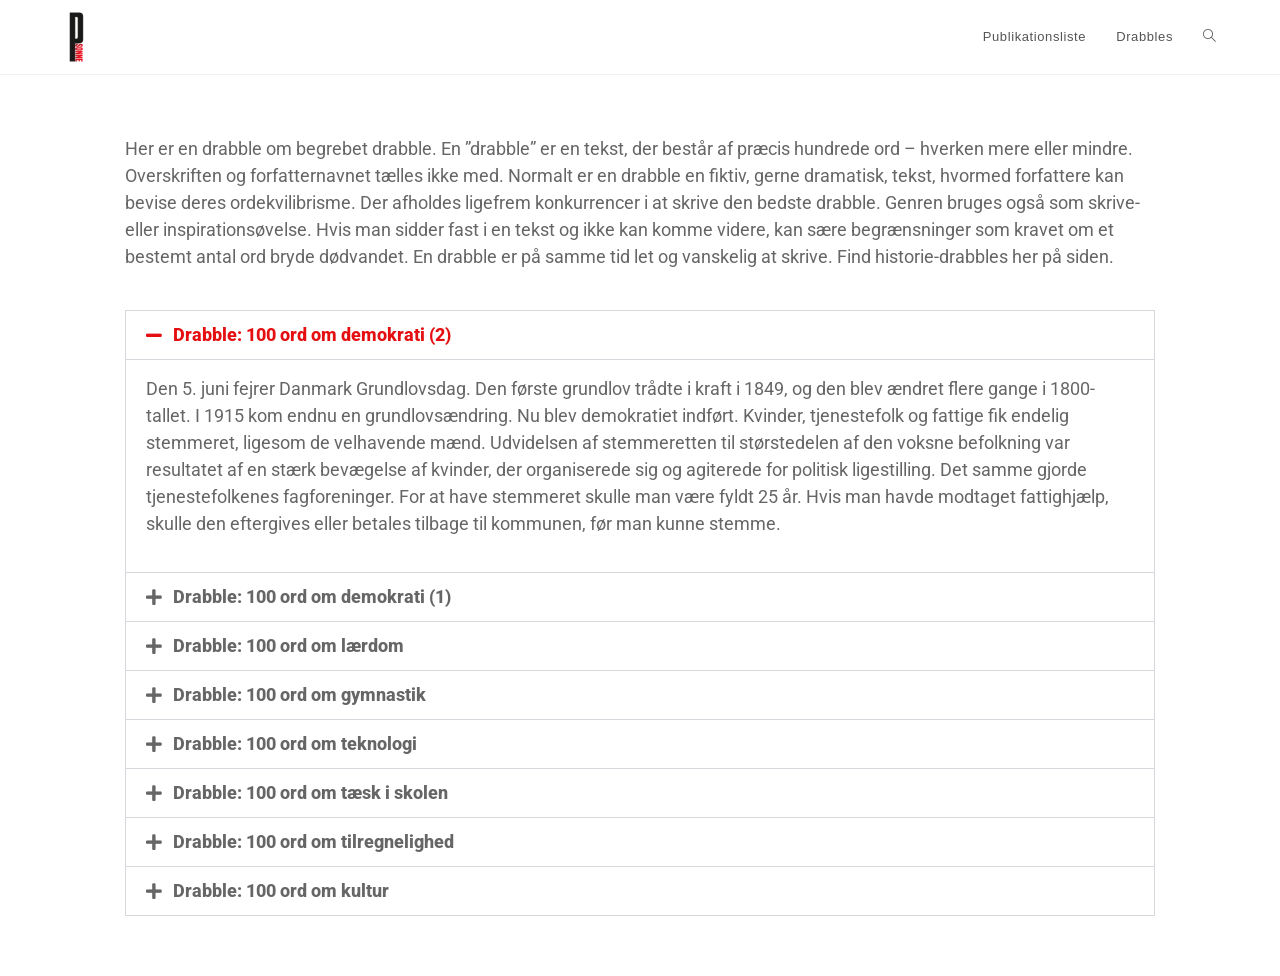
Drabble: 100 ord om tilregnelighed (313, 841)
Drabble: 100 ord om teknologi (295, 743)
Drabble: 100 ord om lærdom (288, 645)
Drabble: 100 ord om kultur (281, 890)
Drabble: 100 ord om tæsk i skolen (310, 792)
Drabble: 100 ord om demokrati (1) (312, 596)
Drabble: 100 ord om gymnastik (299, 694)
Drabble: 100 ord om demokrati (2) (312, 334)
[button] (640, 335)
